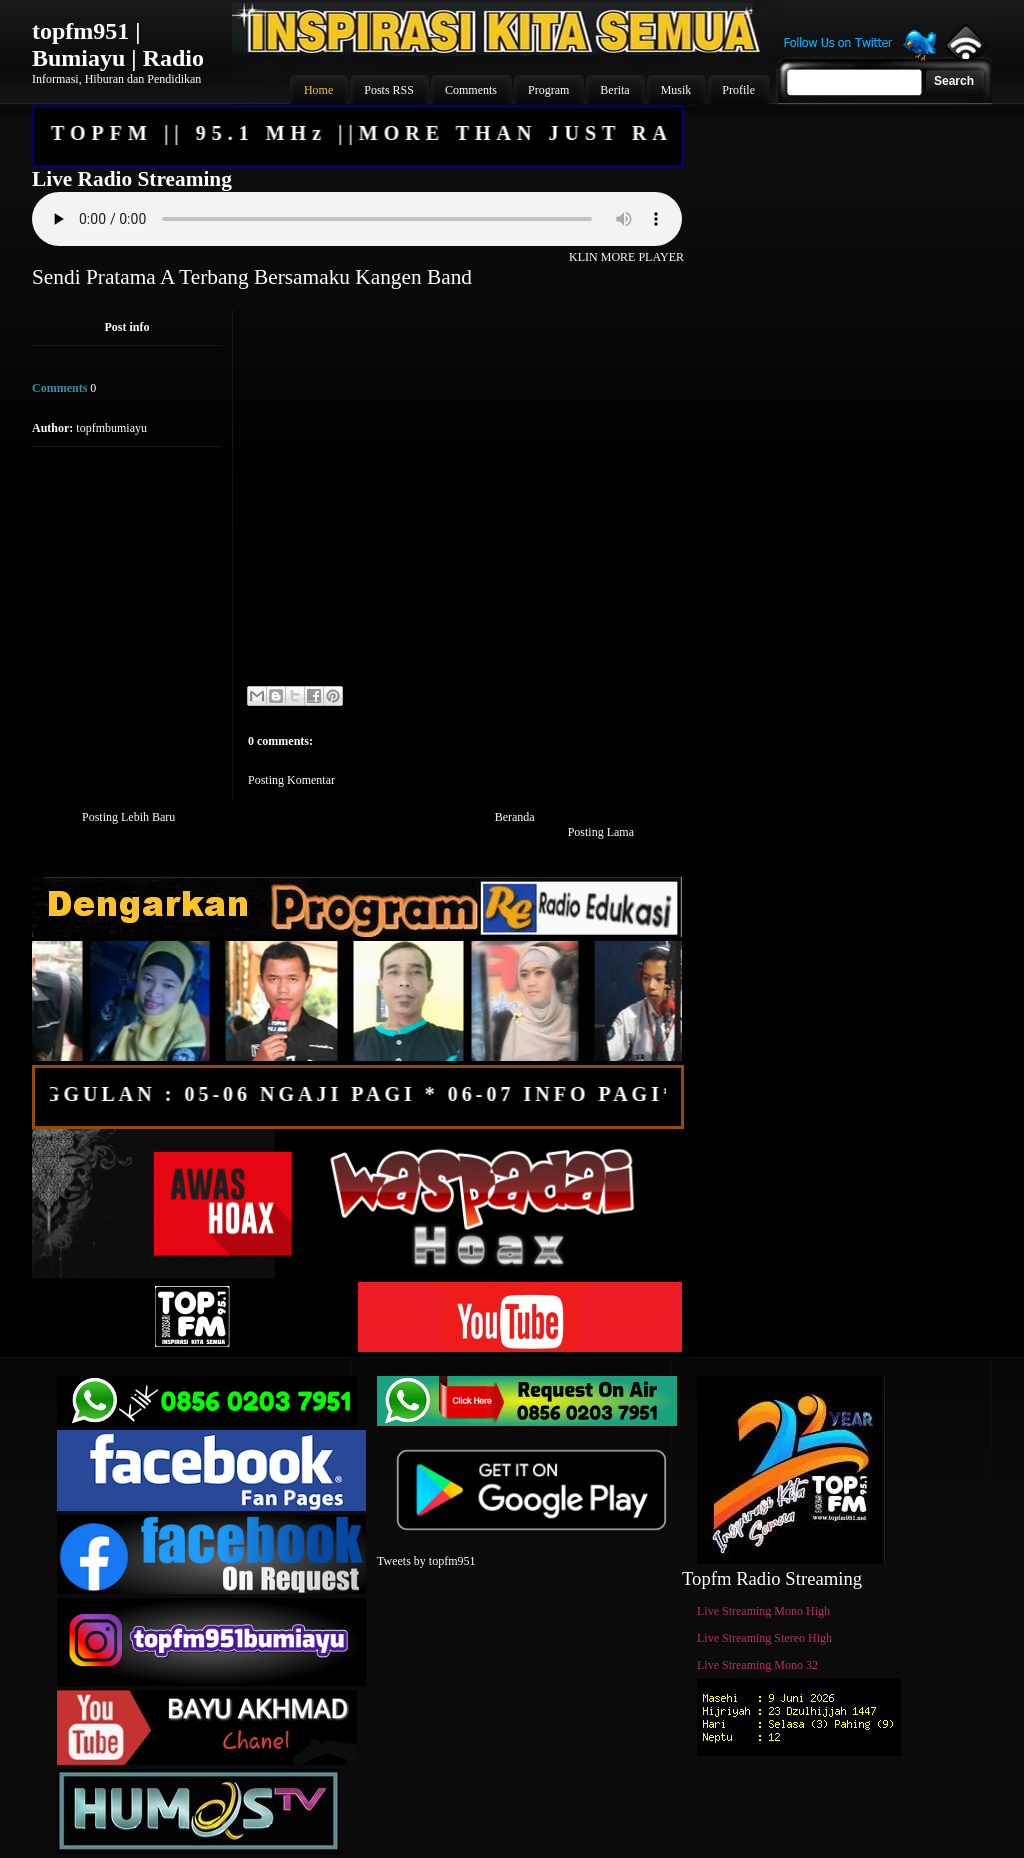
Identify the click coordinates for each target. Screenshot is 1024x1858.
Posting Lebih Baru (128, 817)
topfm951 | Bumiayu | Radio (118, 44)
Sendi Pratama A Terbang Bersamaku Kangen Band (252, 277)
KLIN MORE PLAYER (626, 257)
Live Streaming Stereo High (764, 1638)
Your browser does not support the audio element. (357, 219)
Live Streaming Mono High (763, 1611)
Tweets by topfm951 (426, 1561)
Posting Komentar (291, 780)
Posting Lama (601, 832)
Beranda (515, 817)
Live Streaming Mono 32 (757, 1665)
